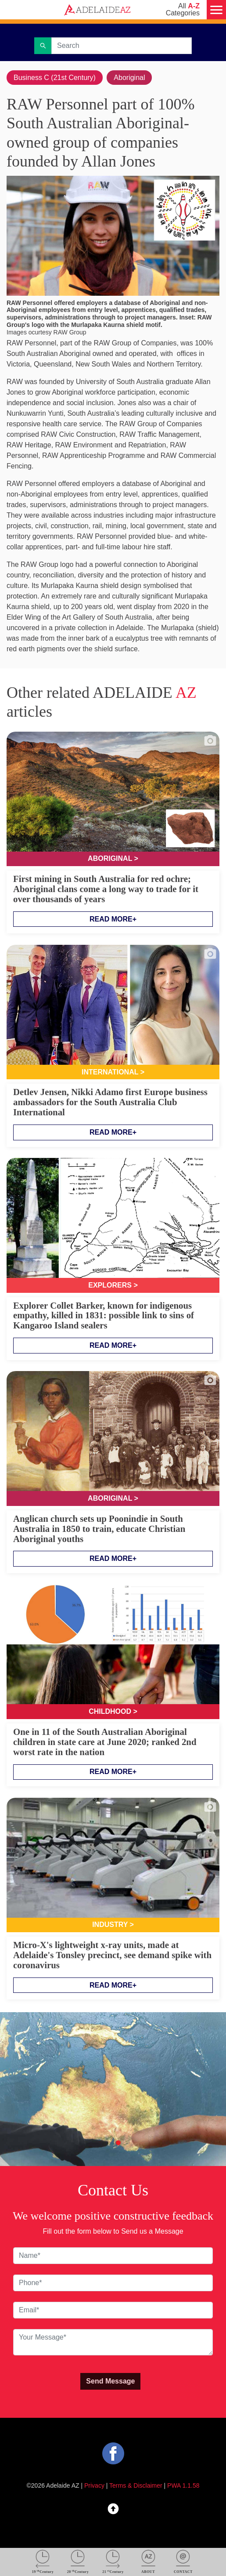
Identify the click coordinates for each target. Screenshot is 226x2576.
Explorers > (112, 1285)
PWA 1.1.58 (183, 2485)
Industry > (113, 1924)
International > (113, 1072)
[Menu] (216, 9)
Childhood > (113, 1711)
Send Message (110, 2381)
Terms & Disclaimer (135, 2485)
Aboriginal (129, 77)
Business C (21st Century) (55, 77)
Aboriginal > (113, 858)
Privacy (94, 2485)
